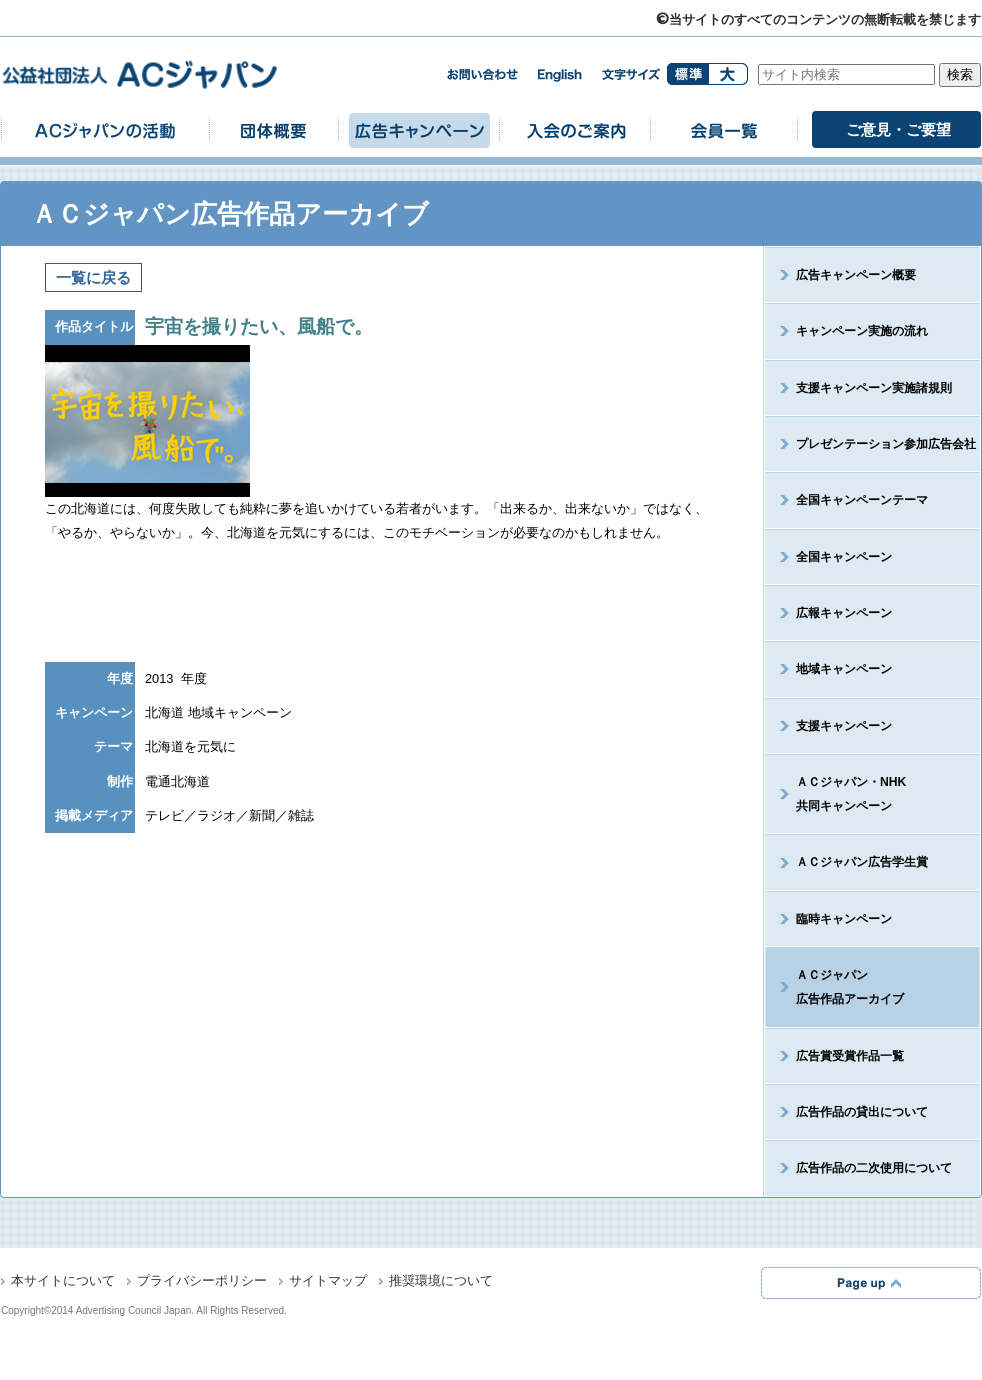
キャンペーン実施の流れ (862, 331)
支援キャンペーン (844, 726)
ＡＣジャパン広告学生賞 (862, 862)
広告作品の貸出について (862, 1112)
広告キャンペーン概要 (856, 275)
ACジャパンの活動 (105, 129)
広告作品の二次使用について (874, 1168)
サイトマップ (328, 1282)
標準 (687, 74)
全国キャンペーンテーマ (862, 500)
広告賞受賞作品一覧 (850, 1056)
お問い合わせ (482, 74)
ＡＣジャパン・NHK (836, 794)
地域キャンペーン (844, 669)
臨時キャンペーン (844, 919)
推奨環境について (441, 1282)
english (560, 75)
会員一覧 (724, 129)
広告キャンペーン (419, 129)
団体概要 (274, 129)
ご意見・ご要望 (898, 129)
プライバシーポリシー (202, 1282)
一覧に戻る (93, 277)
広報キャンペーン (844, 613)
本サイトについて (63, 1282)
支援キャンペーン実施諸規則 (874, 388)
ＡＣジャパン (835, 987)
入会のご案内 (575, 129)
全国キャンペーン (844, 557)
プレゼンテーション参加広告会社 (886, 444)
